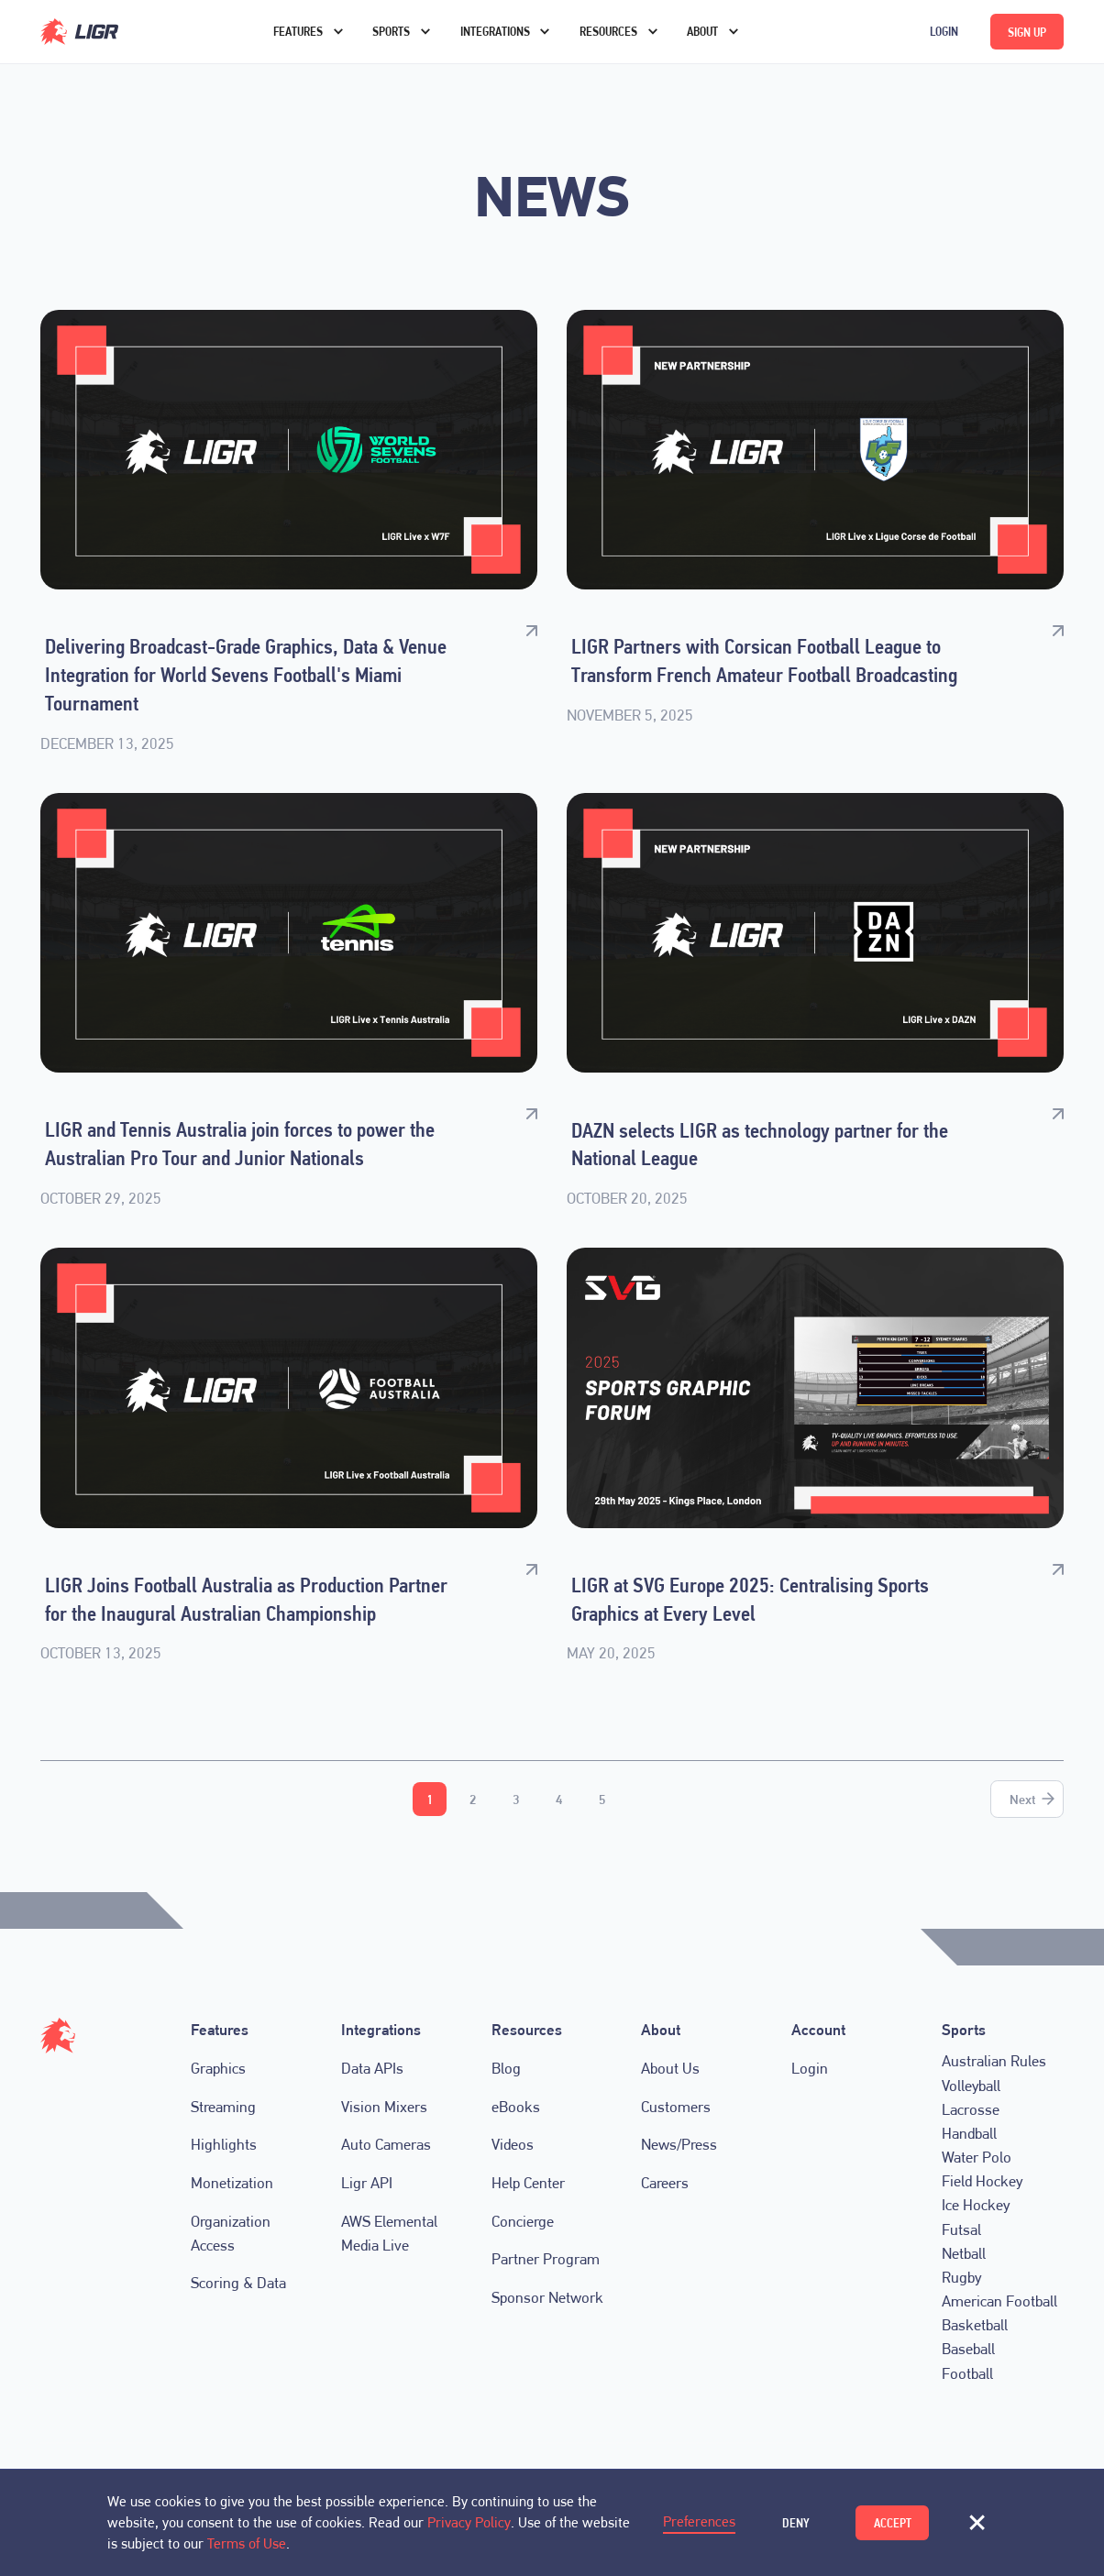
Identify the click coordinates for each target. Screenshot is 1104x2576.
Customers (676, 2106)
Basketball (975, 2325)
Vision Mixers (384, 2106)
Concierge (522, 2221)
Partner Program (545, 2259)
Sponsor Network (547, 2297)
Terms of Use (246, 2543)
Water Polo (976, 2157)
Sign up (1027, 32)
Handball (969, 2133)
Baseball (968, 2348)
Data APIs (372, 2068)
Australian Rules (994, 2061)
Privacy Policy (469, 2522)
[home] (115, 31)
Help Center (528, 2183)
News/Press (679, 2144)
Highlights (224, 2144)
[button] (977, 2523)
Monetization (232, 2183)
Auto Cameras (386, 2144)
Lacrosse (970, 2108)
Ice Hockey (976, 2205)
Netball (964, 2253)
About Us (670, 2068)
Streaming (223, 2106)
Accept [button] (892, 2522)
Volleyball (971, 2084)
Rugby (961, 2277)
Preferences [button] (699, 2521)
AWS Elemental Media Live (389, 2233)
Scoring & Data (238, 2282)
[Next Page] (1027, 1799)
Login (944, 31)
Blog (506, 2068)
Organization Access (230, 2233)
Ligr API (366, 2183)
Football (967, 2372)
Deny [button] (796, 2522)
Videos (512, 2144)
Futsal (961, 2228)
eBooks (515, 2106)
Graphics (218, 2068)
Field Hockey (982, 2181)
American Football (999, 2301)
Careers (665, 2183)
